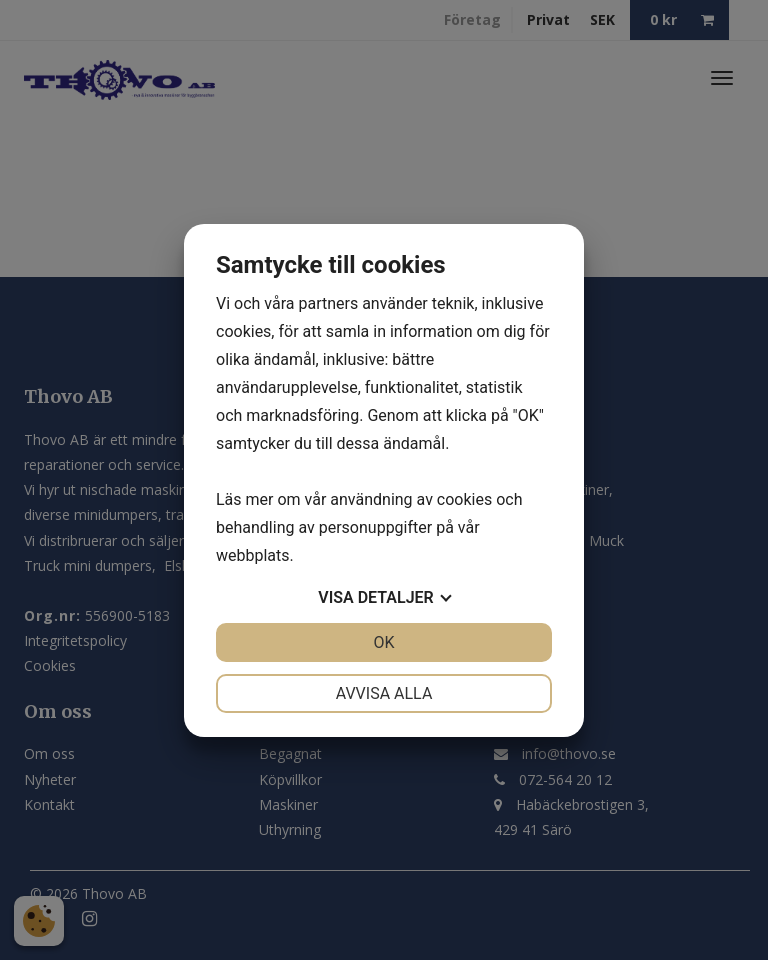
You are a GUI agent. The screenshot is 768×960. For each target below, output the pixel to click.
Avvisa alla (384, 693)
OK (383, 642)
